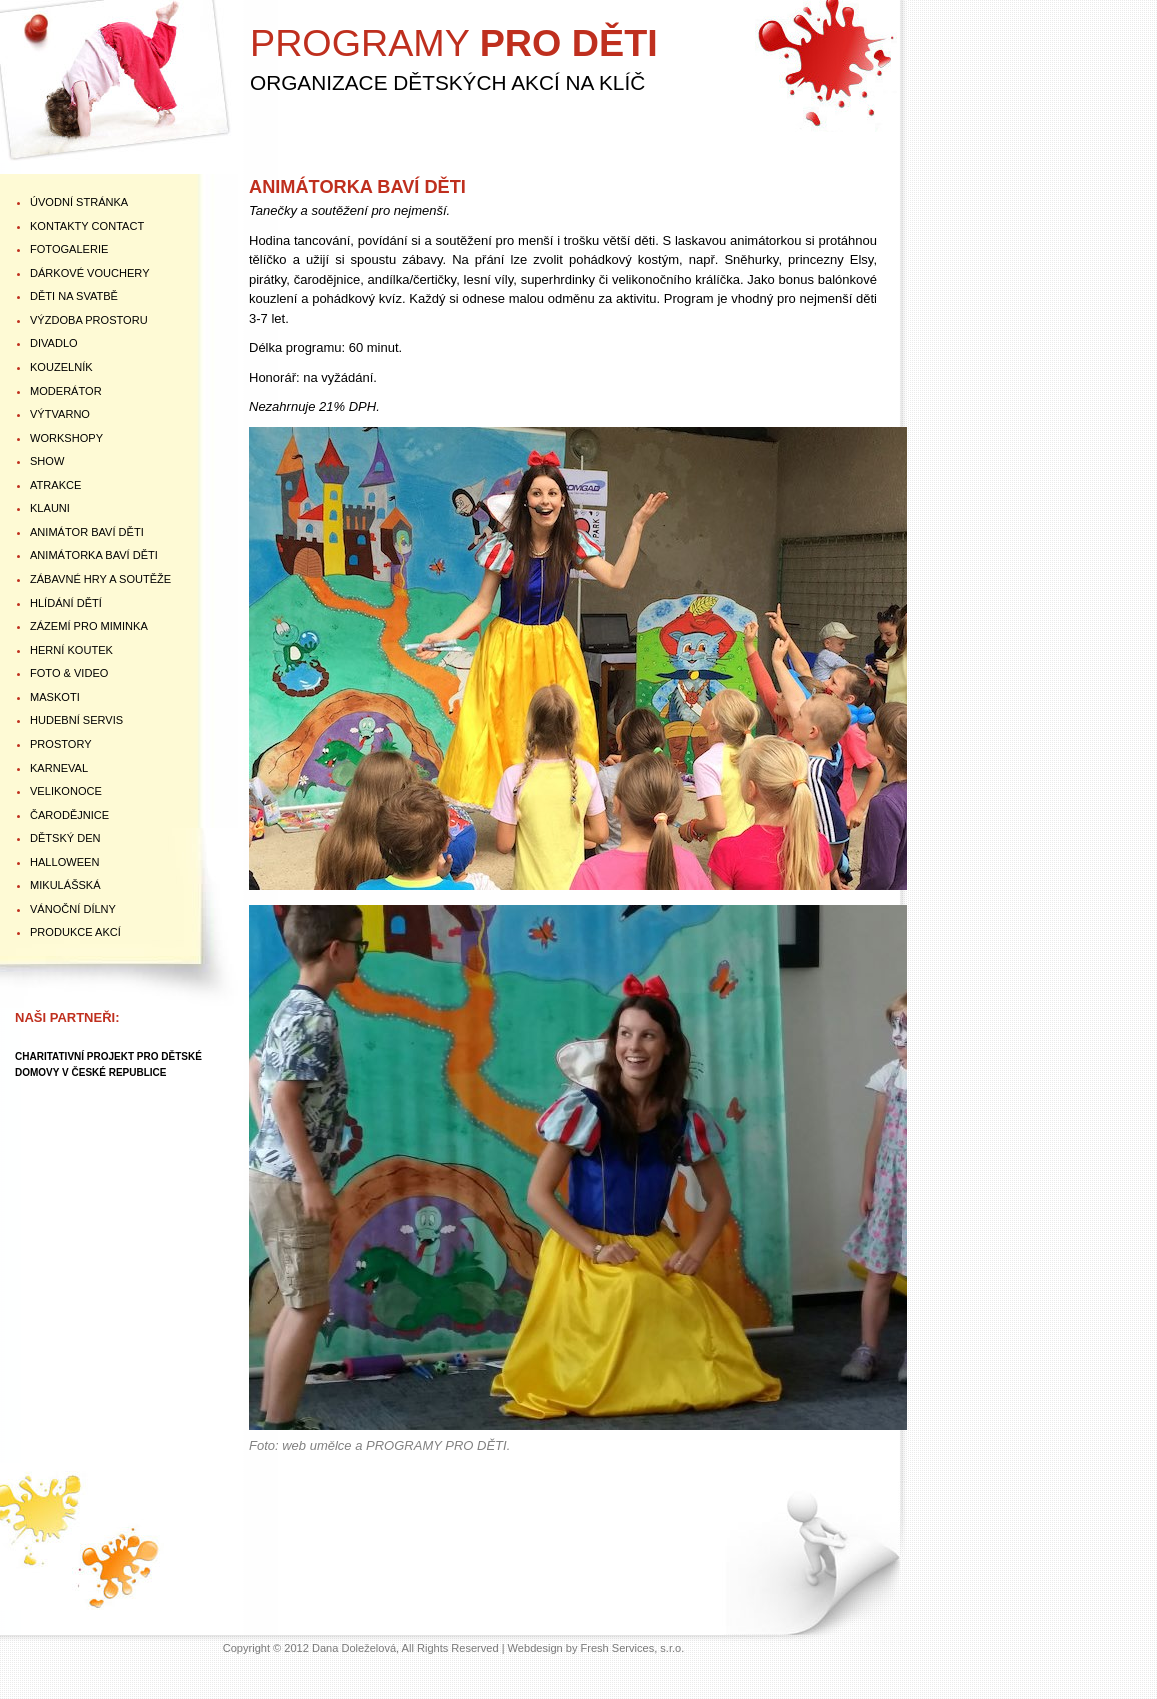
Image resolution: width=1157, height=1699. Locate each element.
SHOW (47, 461)
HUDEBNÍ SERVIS (76, 720)
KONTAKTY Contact (87, 226)
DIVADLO (54, 343)
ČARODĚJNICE (69, 815)
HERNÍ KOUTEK (71, 650)
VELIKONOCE (66, 791)
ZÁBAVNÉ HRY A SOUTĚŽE (100, 579)
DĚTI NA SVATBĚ (74, 296)
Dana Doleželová (354, 1648)
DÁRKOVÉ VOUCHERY (90, 273)
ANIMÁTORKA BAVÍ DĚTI (94, 555)
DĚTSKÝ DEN (65, 838)
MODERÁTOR (66, 391)
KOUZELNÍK (61, 367)
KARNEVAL (59, 768)
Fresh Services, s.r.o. (633, 1648)
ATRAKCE (55, 485)
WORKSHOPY (66, 438)
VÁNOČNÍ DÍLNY (73, 909)
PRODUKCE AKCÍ (75, 932)
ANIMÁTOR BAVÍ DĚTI (87, 532)
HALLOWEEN (64, 862)
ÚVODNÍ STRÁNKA (79, 202)
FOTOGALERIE (69, 249)
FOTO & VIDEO (69, 673)
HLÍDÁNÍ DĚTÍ (66, 603)
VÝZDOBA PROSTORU (89, 320)
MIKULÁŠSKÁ (65, 885)
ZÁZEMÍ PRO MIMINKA (89, 626)
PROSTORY (61, 744)
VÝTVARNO (60, 414)
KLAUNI (50, 508)
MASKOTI (55, 697)
